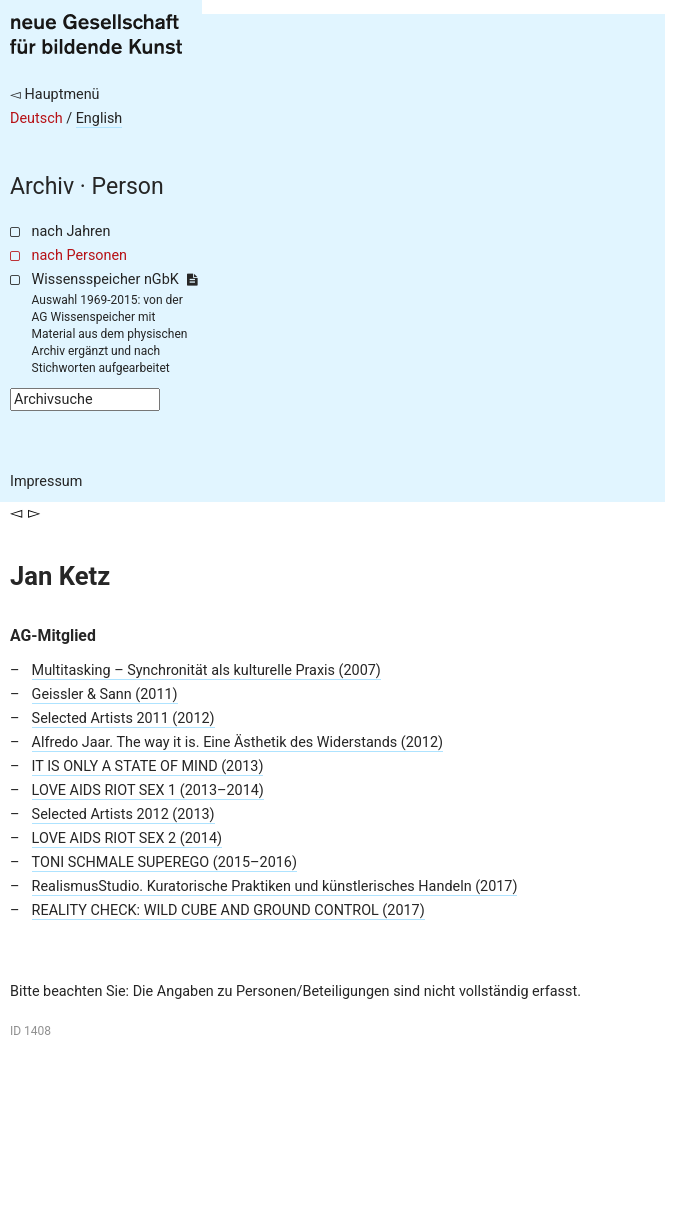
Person (128, 186)
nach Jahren (71, 231)
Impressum (46, 481)
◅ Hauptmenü (55, 94)
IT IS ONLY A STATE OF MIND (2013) (148, 766)
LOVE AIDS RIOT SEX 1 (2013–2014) (148, 790)
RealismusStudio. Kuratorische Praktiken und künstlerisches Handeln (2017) (275, 886)
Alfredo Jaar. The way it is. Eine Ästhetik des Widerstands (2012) (237, 742)
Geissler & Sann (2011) (105, 694)
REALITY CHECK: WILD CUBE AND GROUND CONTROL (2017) (228, 910)
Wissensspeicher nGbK (114, 279)
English (99, 118)
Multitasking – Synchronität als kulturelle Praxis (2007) (206, 670)
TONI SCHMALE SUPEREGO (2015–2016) (164, 862)
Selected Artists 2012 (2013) (123, 814)
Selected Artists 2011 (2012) (123, 718)
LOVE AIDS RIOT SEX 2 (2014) (127, 838)
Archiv (42, 186)
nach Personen (79, 255)
